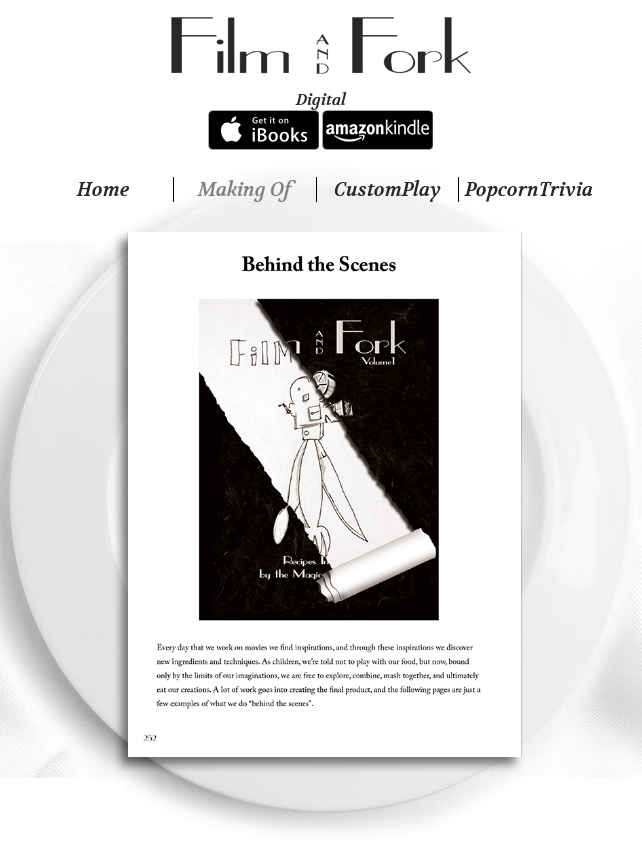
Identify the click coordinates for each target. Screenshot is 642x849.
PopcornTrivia (529, 189)
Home (103, 189)
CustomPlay (387, 189)
